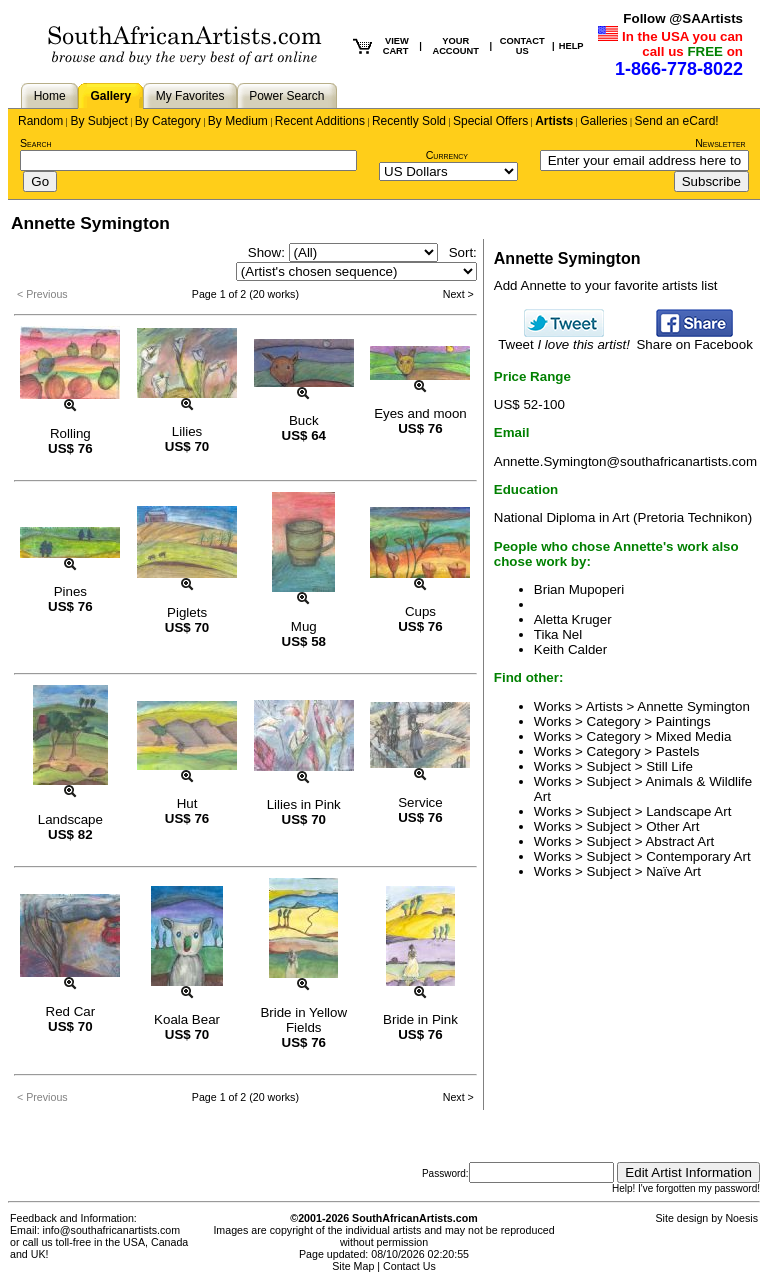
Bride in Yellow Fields (303, 1020)
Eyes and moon (420, 413)
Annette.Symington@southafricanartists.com (625, 461)
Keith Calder (570, 649)
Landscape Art (688, 811)
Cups (420, 611)
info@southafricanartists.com (112, 1230)
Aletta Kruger (573, 619)
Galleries (603, 121)
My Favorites (190, 96)
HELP (571, 46)
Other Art (672, 826)
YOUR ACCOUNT (455, 46)
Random (40, 121)
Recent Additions (320, 121)
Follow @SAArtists (683, 18)
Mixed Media (694, 736)
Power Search (286, 96)
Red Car (71, 1011)
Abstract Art (679, 841)
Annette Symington (693, 706)
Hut (187, 803)
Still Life (669, 766)
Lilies (187, 431)
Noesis (741, 1218)
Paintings (683, 721)
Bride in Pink (420, 1019)
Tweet (564, 338)
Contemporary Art (698, 856)
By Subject (98, 121)
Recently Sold (409, 121)
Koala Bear (187, 1019)
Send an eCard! (677, 121)
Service (420, 802)
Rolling (70, 433)
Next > (458, 294)
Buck (304, 420)
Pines (70, 591)
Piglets (187, 612)
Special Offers (490, 121)
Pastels (678, 751)
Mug (304, 626)
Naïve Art (673, 871)
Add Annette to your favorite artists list (606, 285)
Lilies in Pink (304, 804)
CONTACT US (522, 46)
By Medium (238, 121)
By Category (168, 121)
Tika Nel (558, 634)
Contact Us (409, 1266)
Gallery (110, 96)
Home (50, 96)
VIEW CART (396, 46)
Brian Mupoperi (579, 589)
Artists (554, 121)
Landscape (70, 819)
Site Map (353, 1266)
